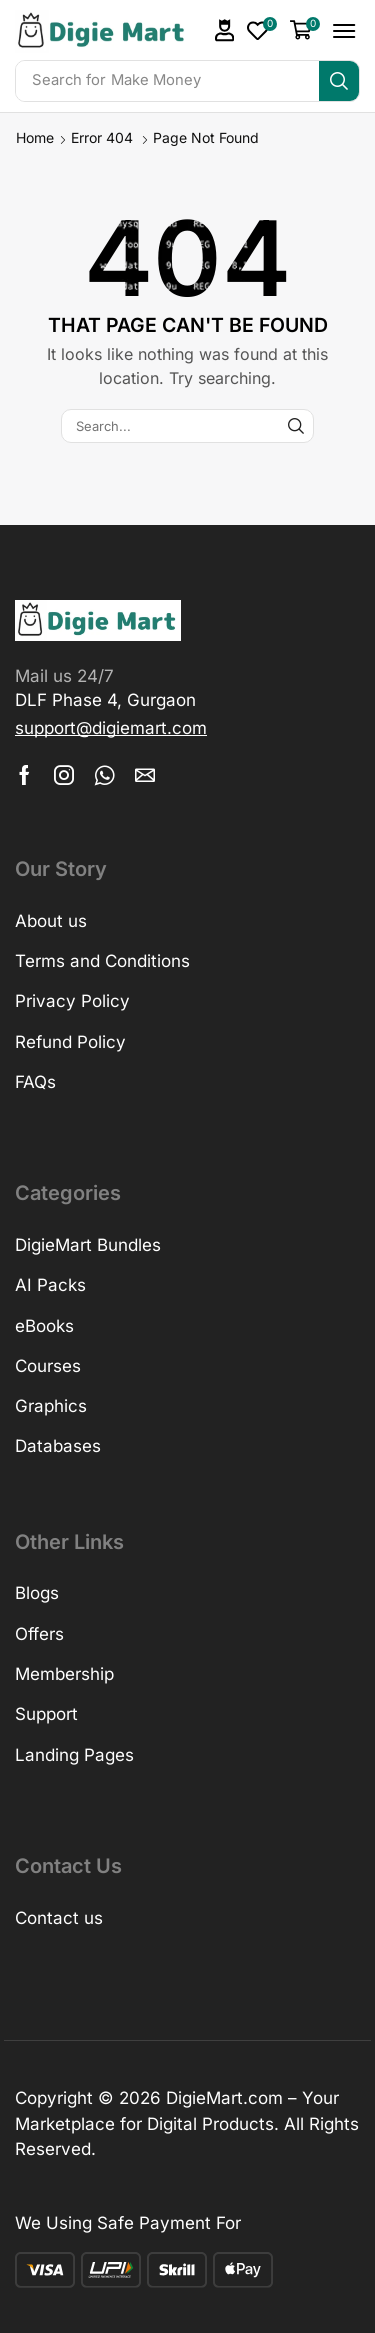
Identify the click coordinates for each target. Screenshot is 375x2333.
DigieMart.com (224, 2098)
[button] (225, 30)
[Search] (339, 81)
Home (35, 137)
